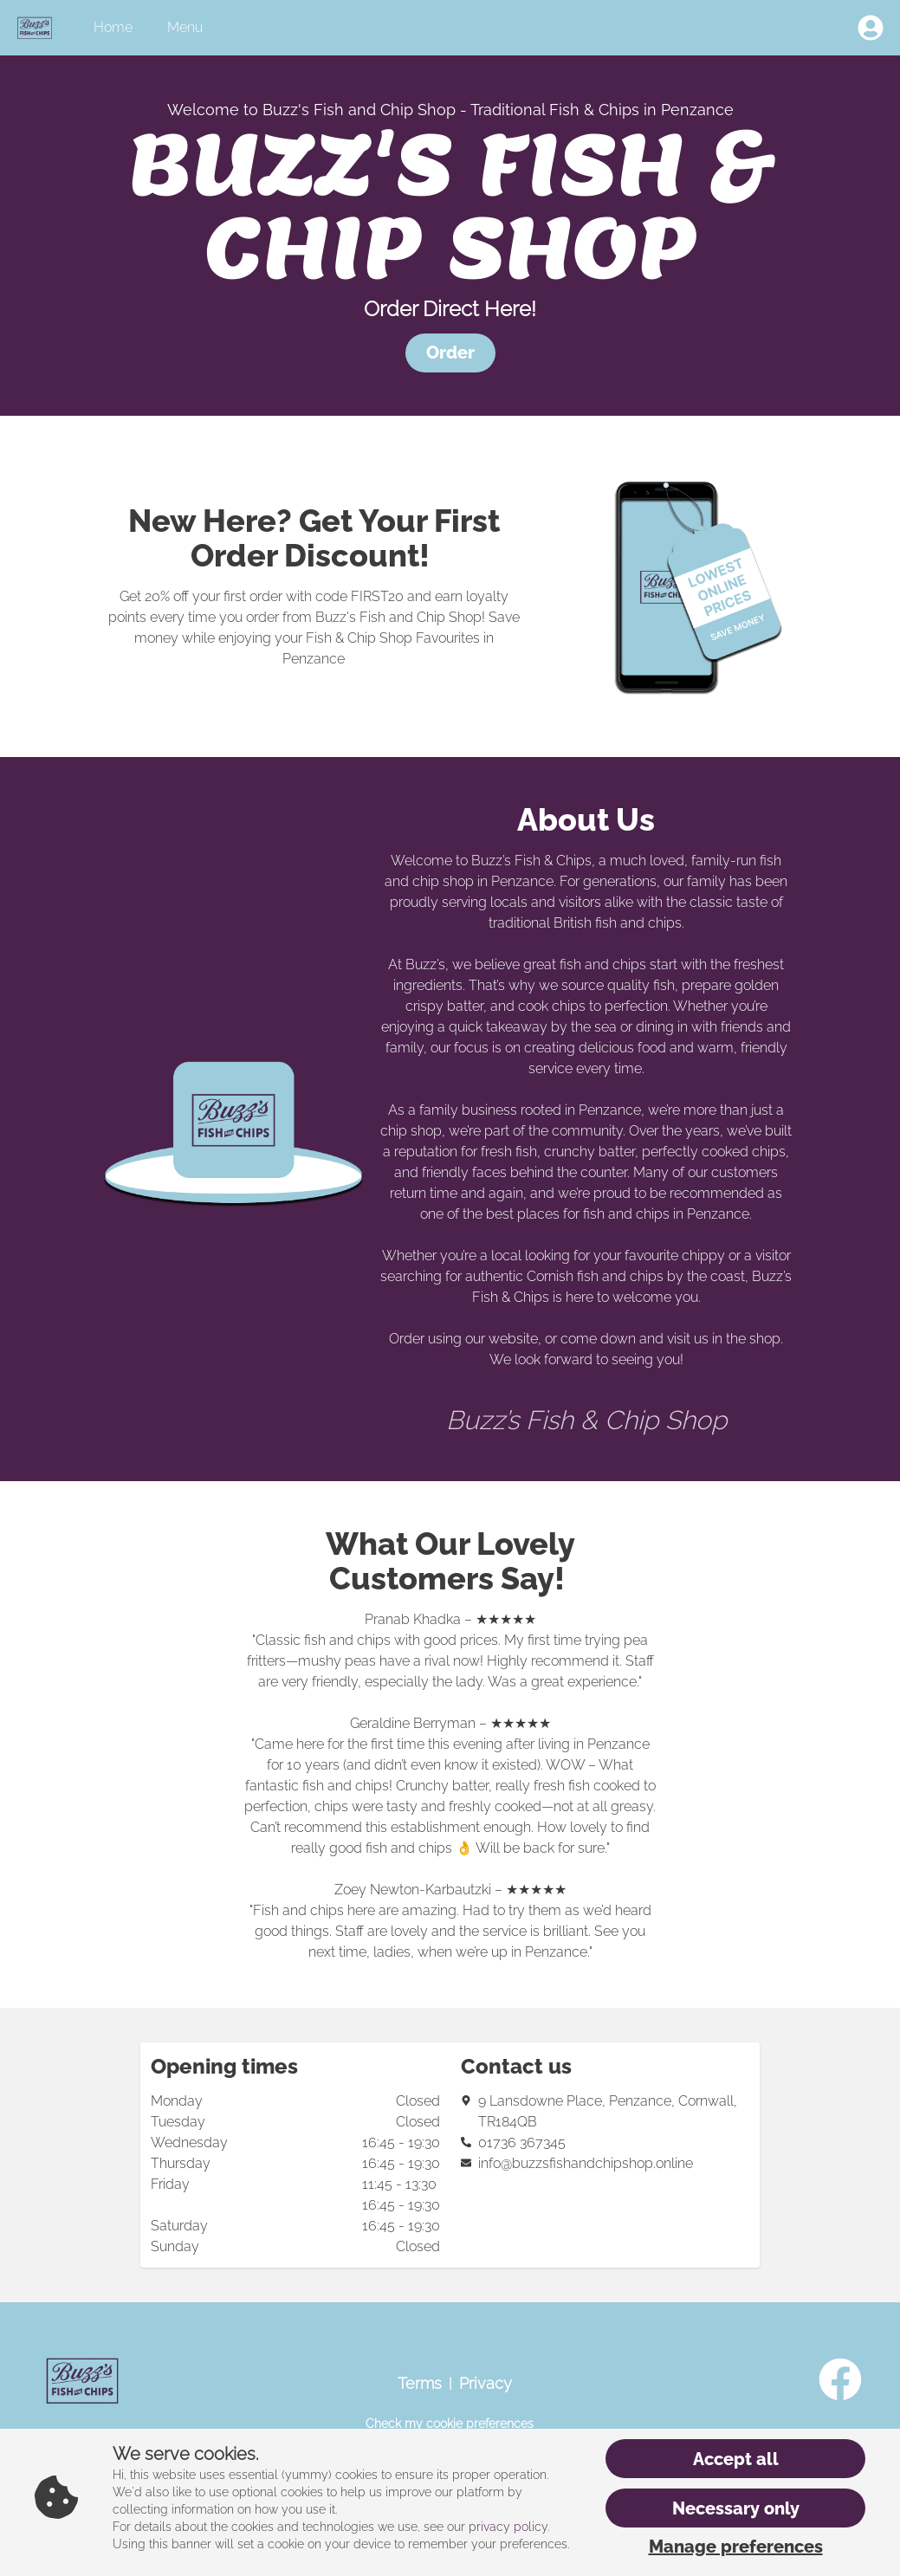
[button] (450, 352)
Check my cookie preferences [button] (450, 2423)
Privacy (485, 2383)
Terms (420, 2383)
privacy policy (508, 2527)
